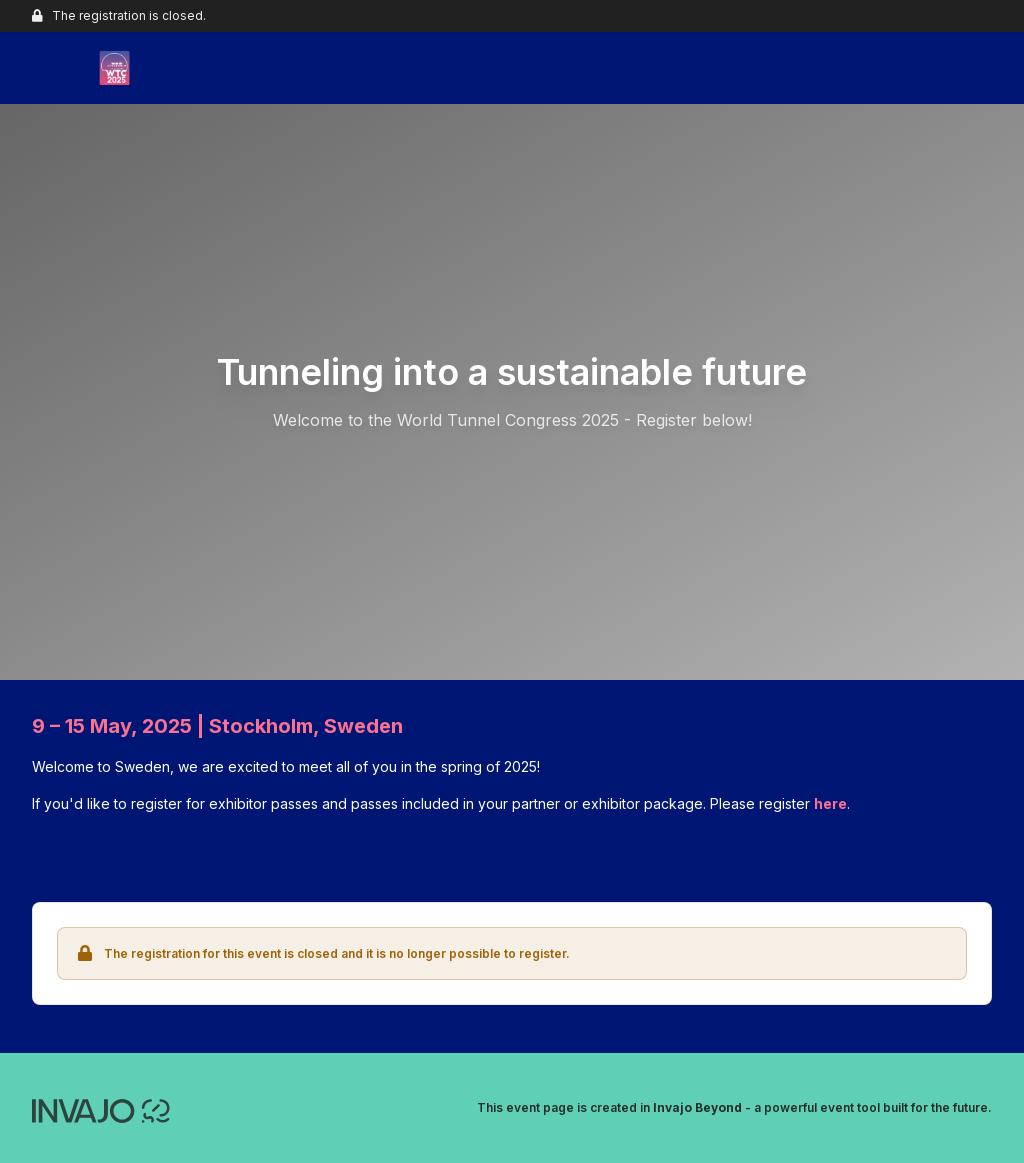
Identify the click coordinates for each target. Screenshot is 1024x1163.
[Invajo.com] (101, 1109)
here (830, 803)
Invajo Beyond (697, 1107)
